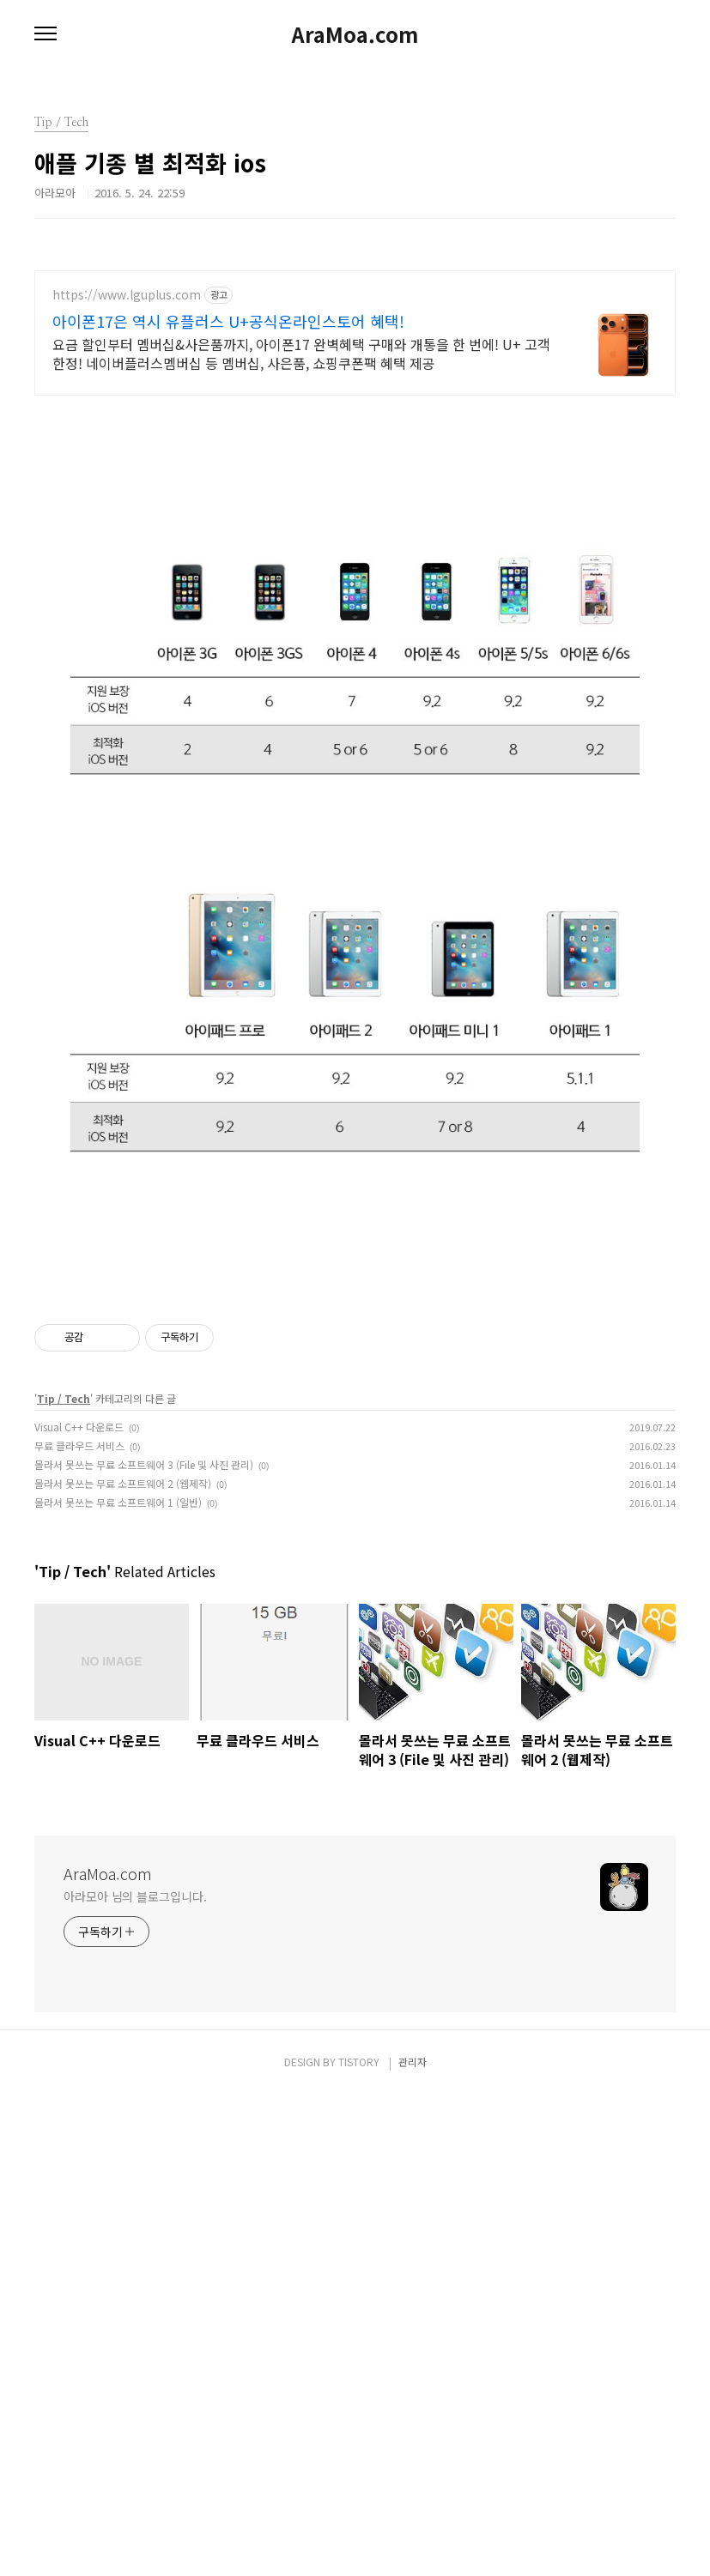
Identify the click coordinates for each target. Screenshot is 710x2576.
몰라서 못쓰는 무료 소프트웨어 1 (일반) (118, 1982)
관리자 (412, 2542)
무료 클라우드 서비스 (79, 1926)
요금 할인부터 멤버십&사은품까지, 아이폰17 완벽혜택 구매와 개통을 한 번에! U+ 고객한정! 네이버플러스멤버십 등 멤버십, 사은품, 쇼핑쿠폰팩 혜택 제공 (301, 353)
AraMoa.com (355, 34)
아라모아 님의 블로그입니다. (135, 2377)
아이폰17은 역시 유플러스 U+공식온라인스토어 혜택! (228, 321)
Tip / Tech (63, 1879)
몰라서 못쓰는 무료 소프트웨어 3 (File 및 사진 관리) (143, 1945)
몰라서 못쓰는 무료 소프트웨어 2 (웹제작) (122, 1963)
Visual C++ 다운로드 (79, 1907)
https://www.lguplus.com (126, 294)
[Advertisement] (355, 533)
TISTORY (358, 2542)
